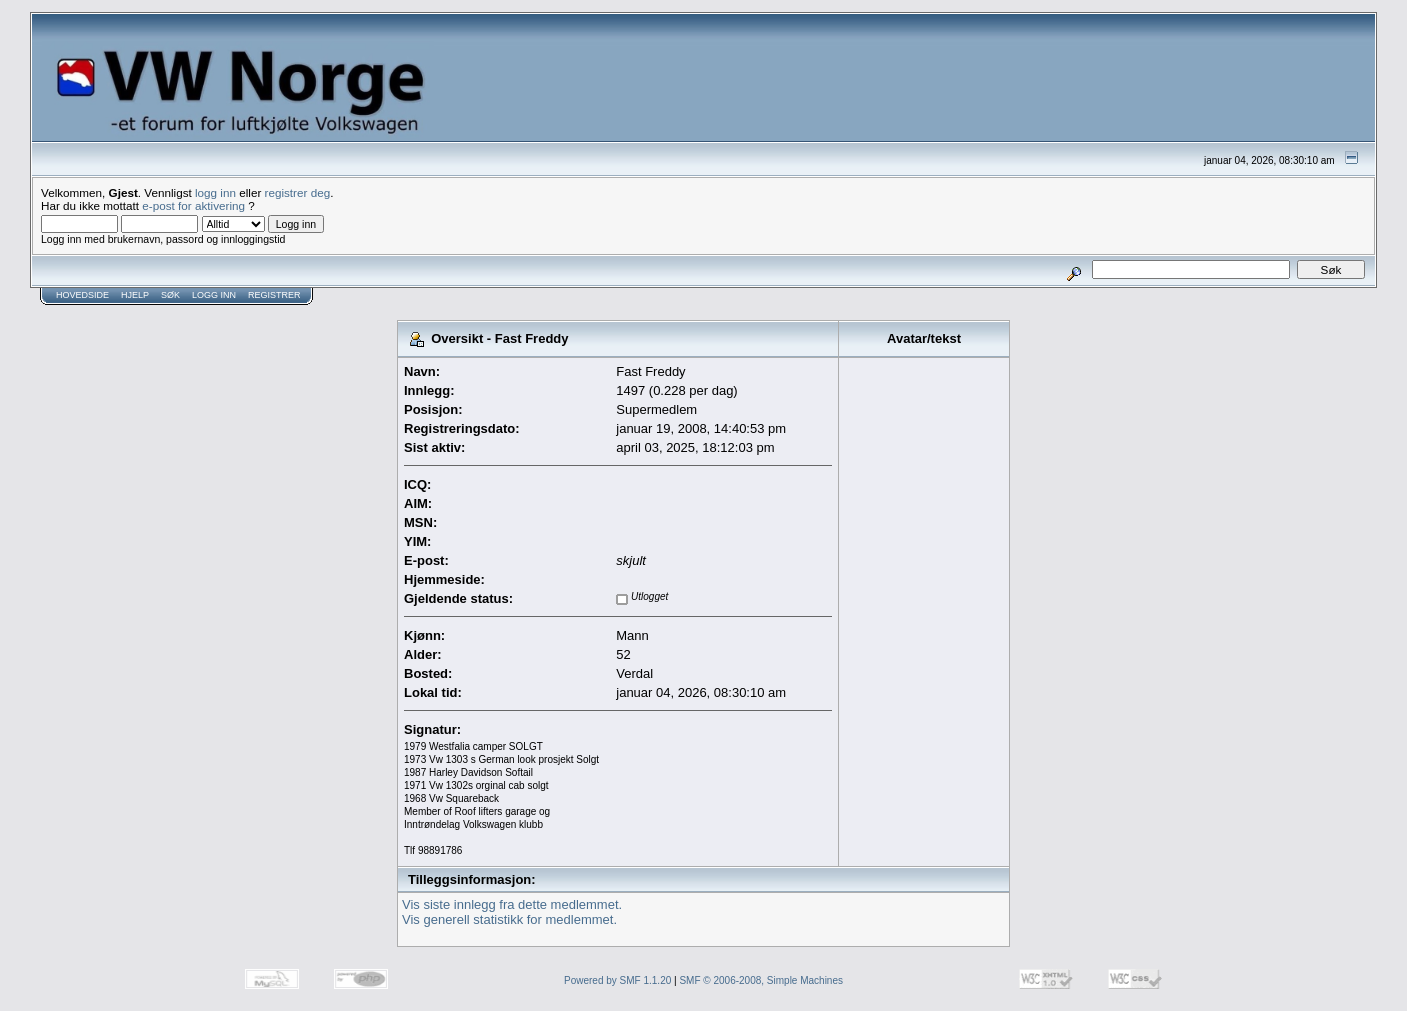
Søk (170, 295)
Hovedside (82, 295)
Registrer (274, 295)
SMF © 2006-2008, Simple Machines (761, 980)
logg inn (215, 192)
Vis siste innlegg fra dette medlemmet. (512, 904)
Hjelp (135, 295)
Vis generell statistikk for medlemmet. (509, 919)
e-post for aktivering (193, 205)
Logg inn (214, 295)
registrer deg (298, 192)
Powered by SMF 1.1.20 (617, 980)
